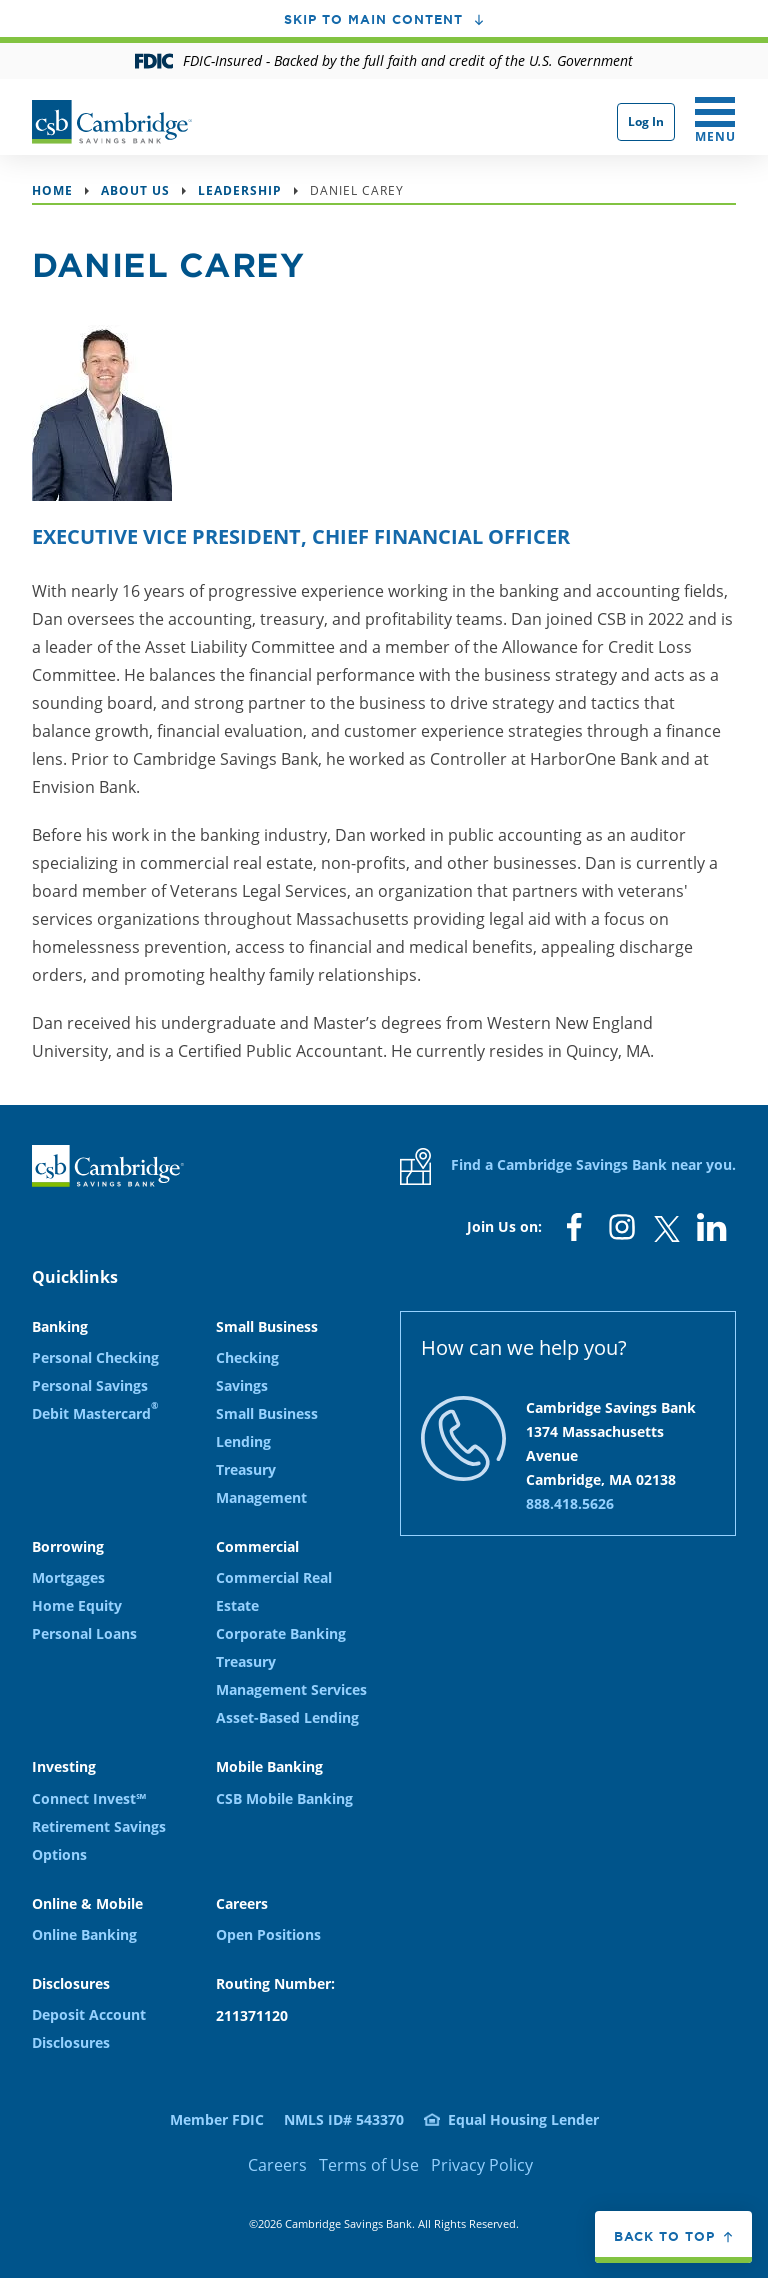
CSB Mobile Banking (284, 1798)
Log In (646, 121)
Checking (247, 1357)
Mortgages (68, 1577)
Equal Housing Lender (523, 2119)
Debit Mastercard (95, 1413)
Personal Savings (90, 1385)
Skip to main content (373, 19)
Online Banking (84, 1934)
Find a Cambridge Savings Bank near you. (568, 1166)
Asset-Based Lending (287, 1717)
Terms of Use (369, 2165)
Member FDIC (217, 2119)
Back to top (664, 2236)
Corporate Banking (281, 1633)
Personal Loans (84, 1633)
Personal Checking (95, 1357)
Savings (242, 1385)
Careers (277, 2165)
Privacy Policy (482, 2165)
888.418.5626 (570, 1503)
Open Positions (268, 1934)
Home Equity (77, 1605)
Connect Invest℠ (89, 1798)
